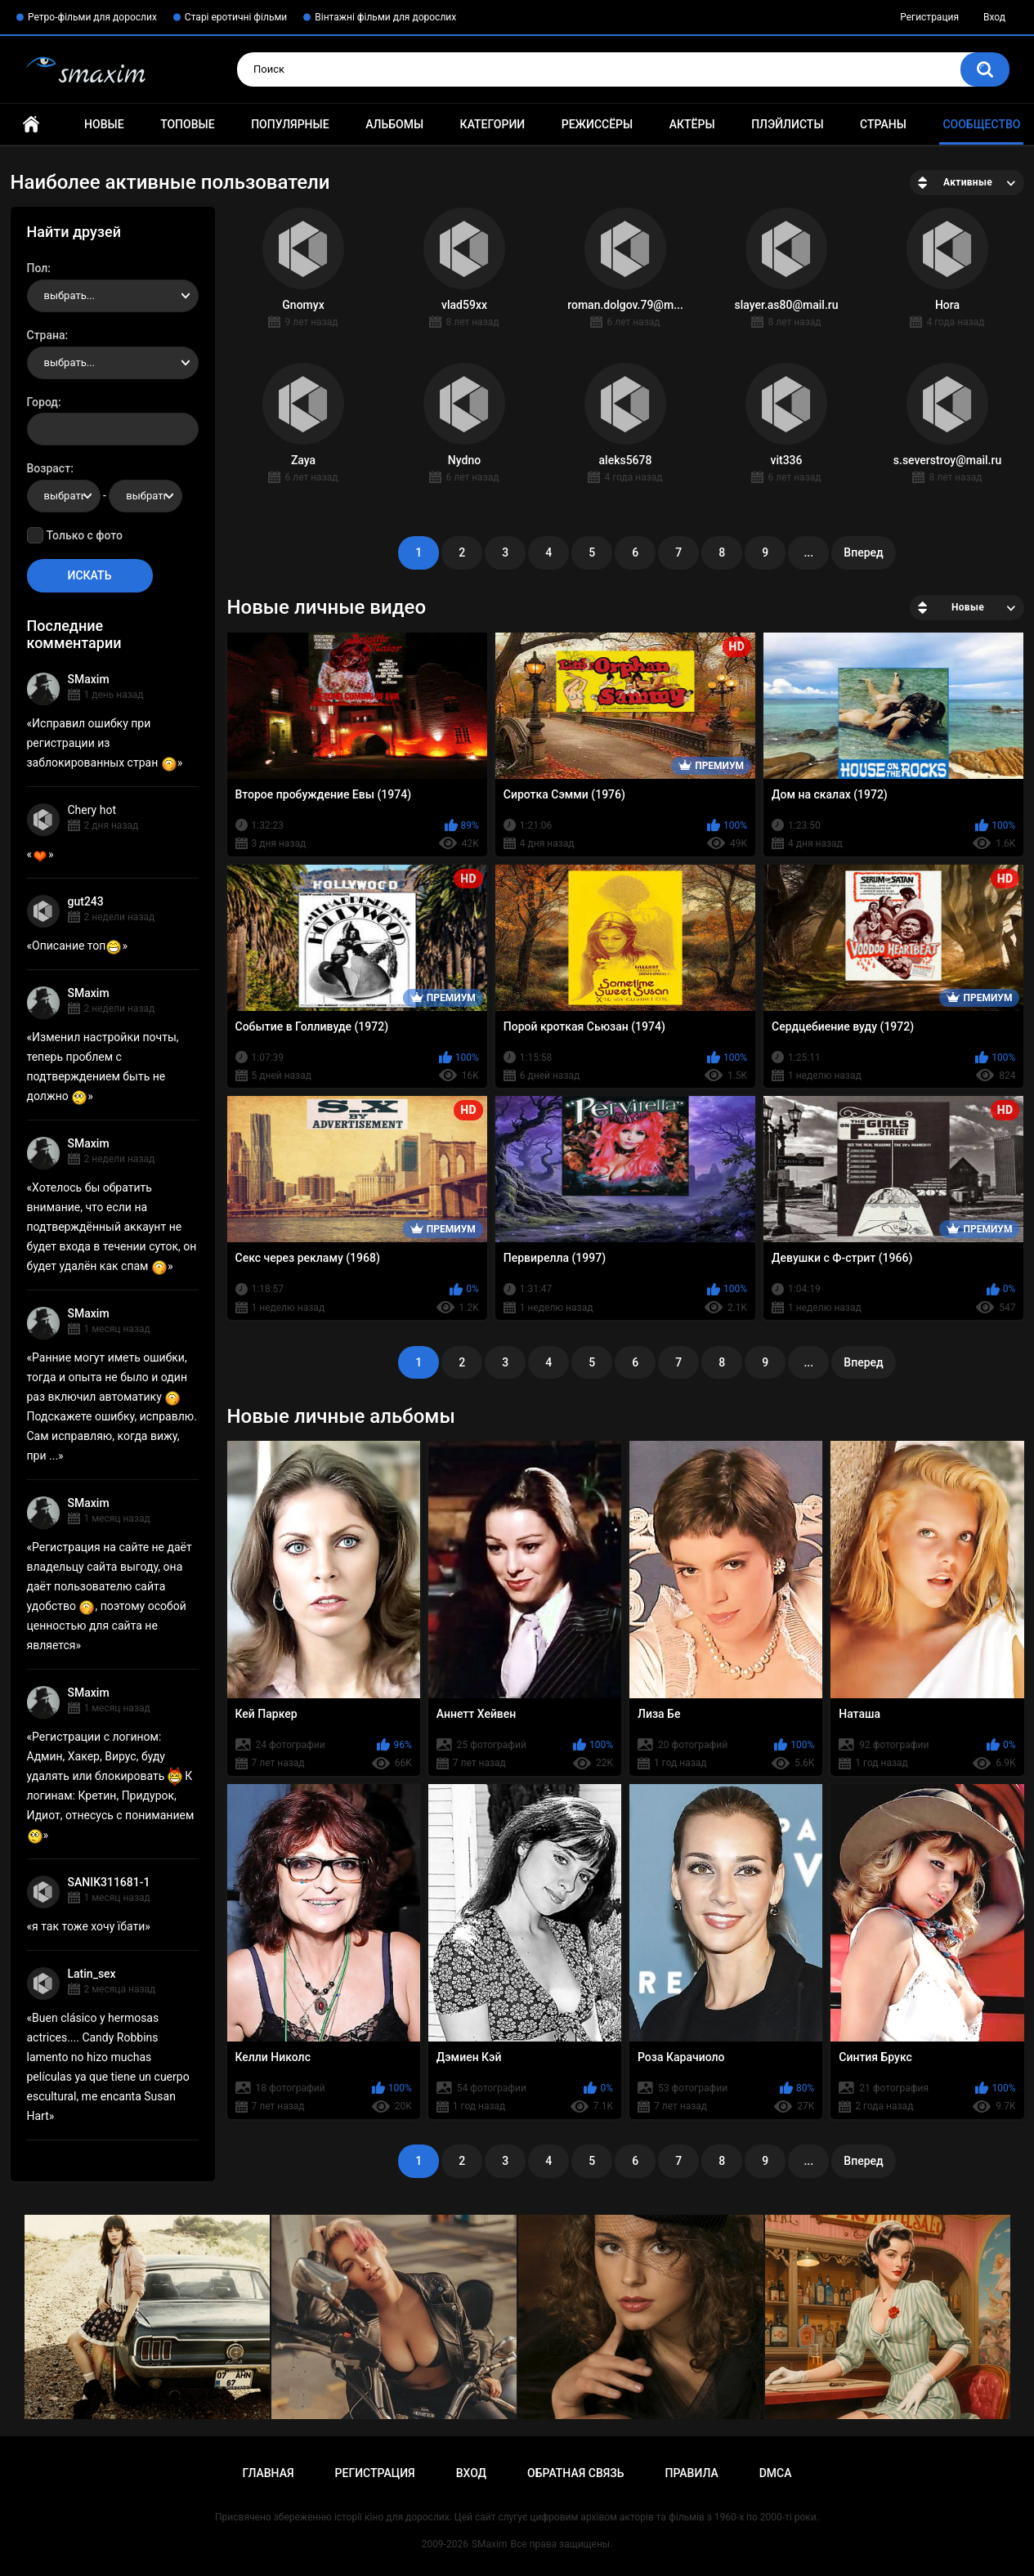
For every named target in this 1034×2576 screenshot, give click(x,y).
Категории (493, 124)
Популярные (290, 124)
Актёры (692, 124)
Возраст (49, 468)
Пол (37, 268)
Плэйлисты (787, 124)
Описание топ (77, 945)
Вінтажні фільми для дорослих (385, 17)
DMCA (775, 2473)
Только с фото (85, 535)
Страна (46, 335)
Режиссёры (597, 124)
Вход (994, 17)
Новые (103, 124)
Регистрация (929, 17)
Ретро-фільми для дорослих (92, 17)
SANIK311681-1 (109, 1882)
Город (43, 402)
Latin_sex (92, 1973)
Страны (883, 124)
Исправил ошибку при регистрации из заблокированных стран (102, 743)
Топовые (187, 124)
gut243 (86, 901)
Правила (691, 2473)
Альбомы (394, 124)
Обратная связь (575, 2473)
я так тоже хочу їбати (88, 1926)
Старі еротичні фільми (236, 17)
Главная (31, 124)
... (808, 552)
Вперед (863, 552)
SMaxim (89, 679)
